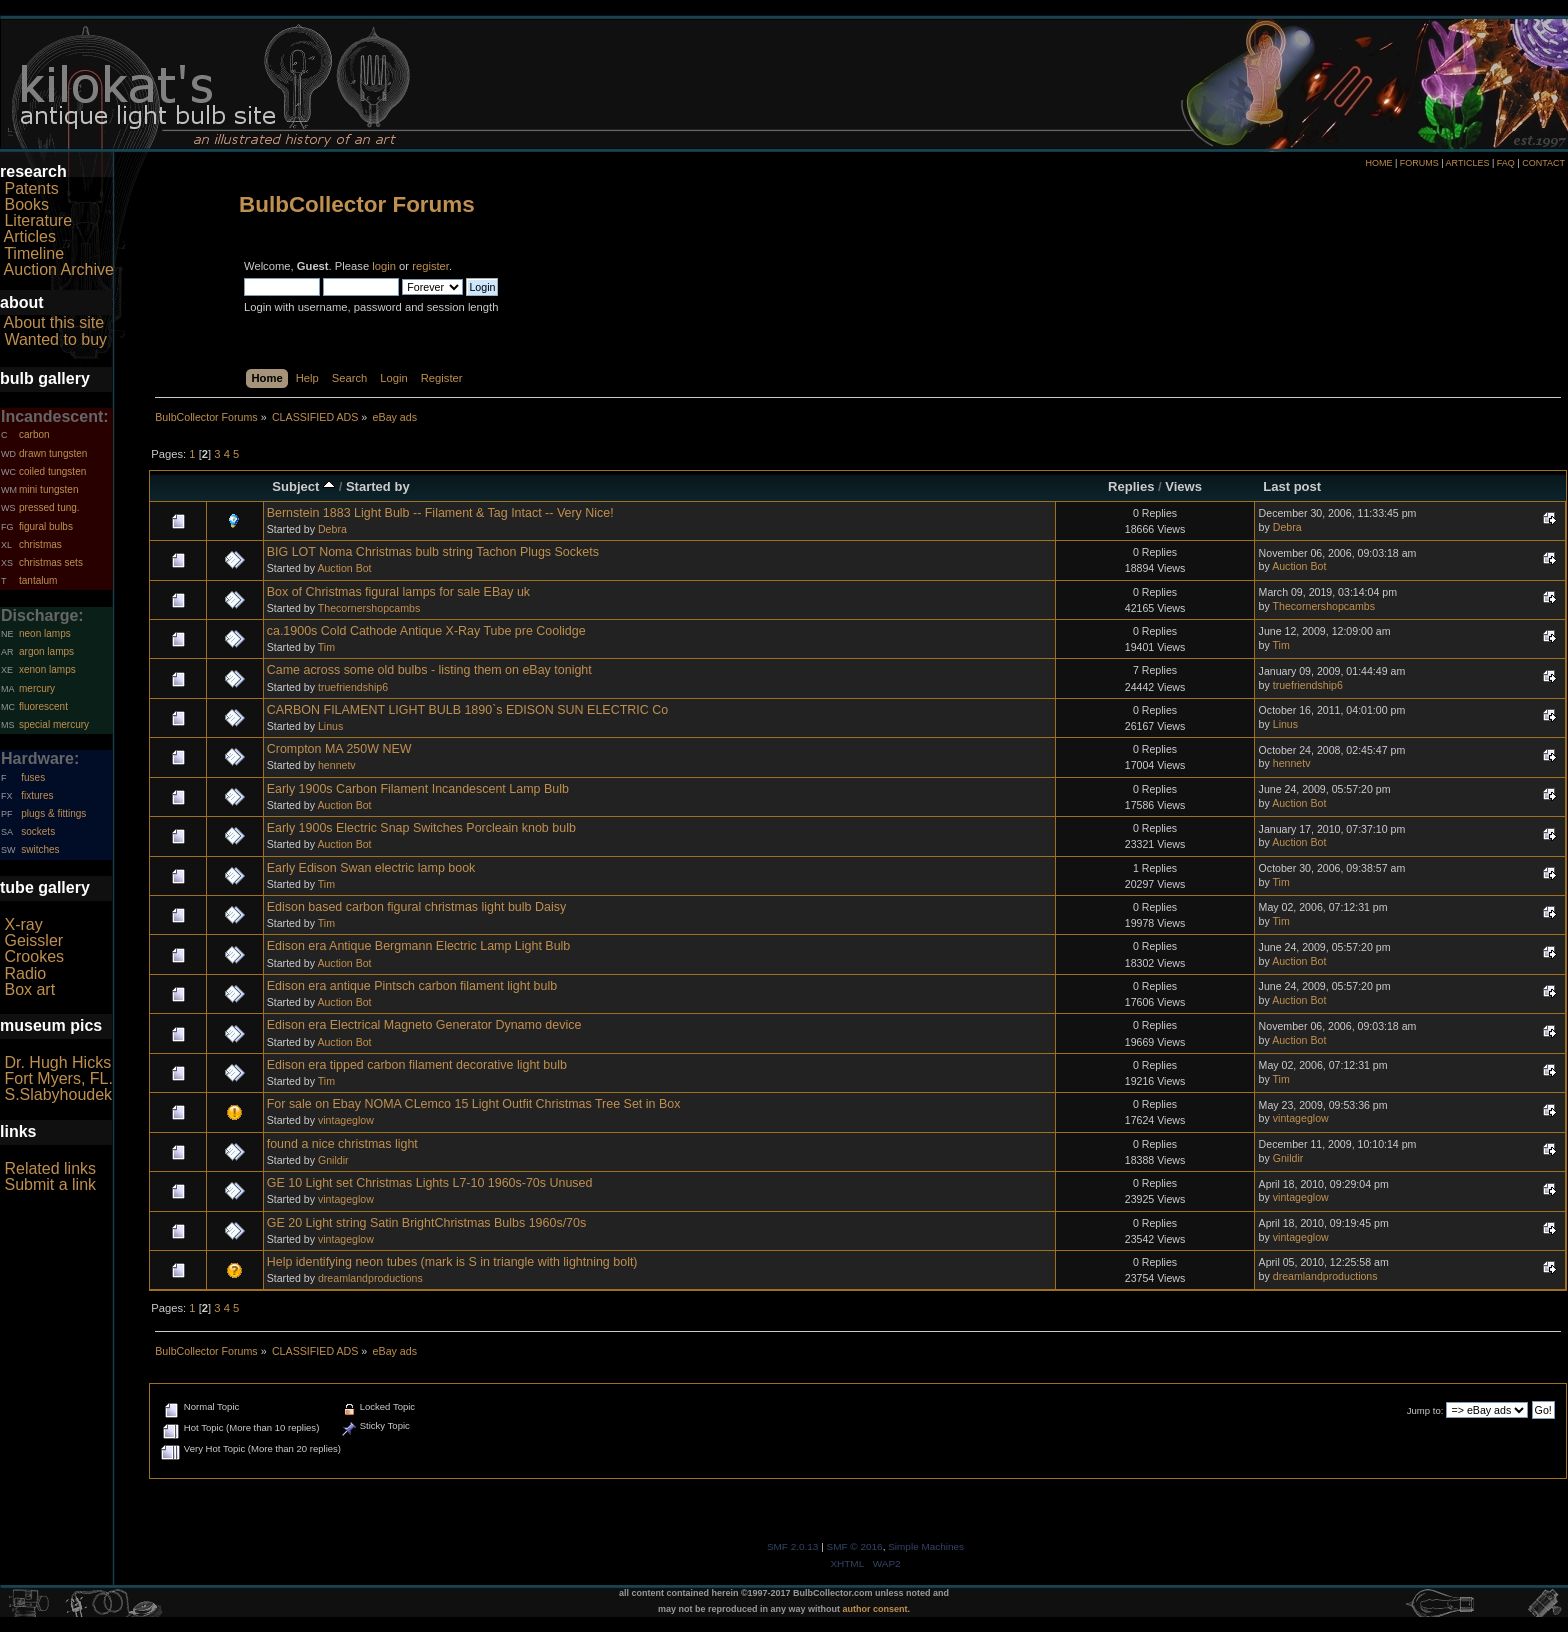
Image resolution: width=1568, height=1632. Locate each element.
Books (26, 204)
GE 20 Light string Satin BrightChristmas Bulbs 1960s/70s (427, 1223)
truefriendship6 (353, 687)
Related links (50, 1168)
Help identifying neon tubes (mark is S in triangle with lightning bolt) (452, 1262)
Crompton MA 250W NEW (339, 749)
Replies (1131, 486)
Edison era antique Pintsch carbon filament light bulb (412, 986)
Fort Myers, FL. (58, 1078)
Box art (29, 989)
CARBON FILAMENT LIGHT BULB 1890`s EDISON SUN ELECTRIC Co (467, 710)
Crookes (34, 956)
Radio (25, 973)
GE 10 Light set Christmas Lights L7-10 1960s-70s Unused (430, 1183)
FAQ (1506, 163)
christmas (40, 544)
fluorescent (43, 706)
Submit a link (50, 1184)
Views (1183, 486)
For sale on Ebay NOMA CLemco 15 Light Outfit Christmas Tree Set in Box (474, 1104)
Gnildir (333, 1160)
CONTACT (1543, 163)
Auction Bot (344, 568)
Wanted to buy (55, 339)
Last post (1292, 486)
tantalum (38, 580)
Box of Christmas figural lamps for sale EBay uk (398, 592)
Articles (30, 236)
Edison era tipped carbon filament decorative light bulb (417, 1065)
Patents (31, 188)
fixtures (37, 795)
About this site (54, 322)
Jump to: (1425, 1410)
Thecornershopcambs (369, 608)
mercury (37, 688)
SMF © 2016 (855, 1546)
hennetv (337, 765)
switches (40, 849)
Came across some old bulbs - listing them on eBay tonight (429, 670)
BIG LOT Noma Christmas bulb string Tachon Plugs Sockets (433, 552)
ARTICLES (1468, 163)
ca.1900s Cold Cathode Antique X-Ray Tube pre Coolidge (426, 631)
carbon (34, 434)
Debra (332, 529)
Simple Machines (926, 1546)
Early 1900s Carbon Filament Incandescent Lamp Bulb (418, 789)
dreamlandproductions (370, 1278)
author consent (875, 1609)
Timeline (34, 253)
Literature (38, 220)
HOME (1378, 163)
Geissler (33, 940)
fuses (33, 777)
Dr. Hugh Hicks (57, 1062)
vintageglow (346, 1120)
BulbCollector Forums (357, 204)
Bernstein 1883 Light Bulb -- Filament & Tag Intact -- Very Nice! (440, 513)
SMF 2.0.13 (793, 1546)
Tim (326, 647)
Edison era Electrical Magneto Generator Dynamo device (424, 1025)
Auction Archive (59, 269)
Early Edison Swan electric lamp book (371, 868)
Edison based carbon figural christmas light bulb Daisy (416, 907)
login (384, 266)
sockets (38, 831)
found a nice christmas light (342, 1144)
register (430, 266)
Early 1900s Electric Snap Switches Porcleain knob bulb (421, 828)
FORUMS (1419, 163)
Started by (378, 486)
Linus (330, 726)
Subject (303, 486)
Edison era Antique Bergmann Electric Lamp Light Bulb (419, 946)
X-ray (23, 924)
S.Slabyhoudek (58, 1094)
